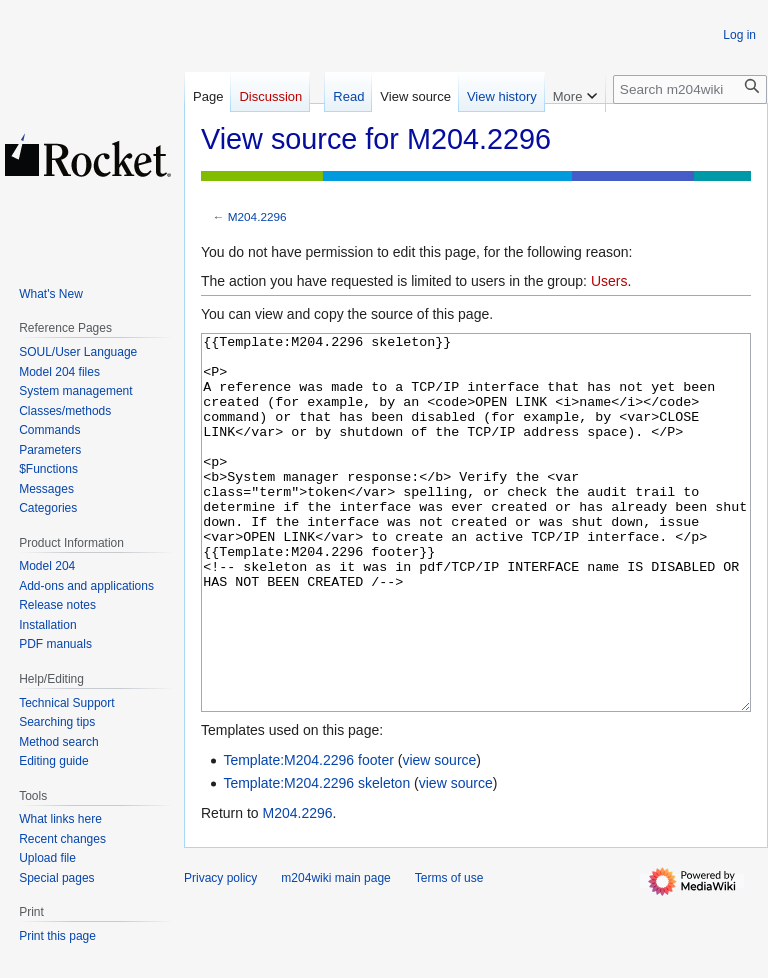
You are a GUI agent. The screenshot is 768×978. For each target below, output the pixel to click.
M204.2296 (257, 216)
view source (439, 835)
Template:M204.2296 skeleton (316, 858)
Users (609, 281)
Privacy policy (220, 953)
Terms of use (449, 953)
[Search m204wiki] (690, 89)
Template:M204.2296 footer (308, 835)
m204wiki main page (335, 953)
